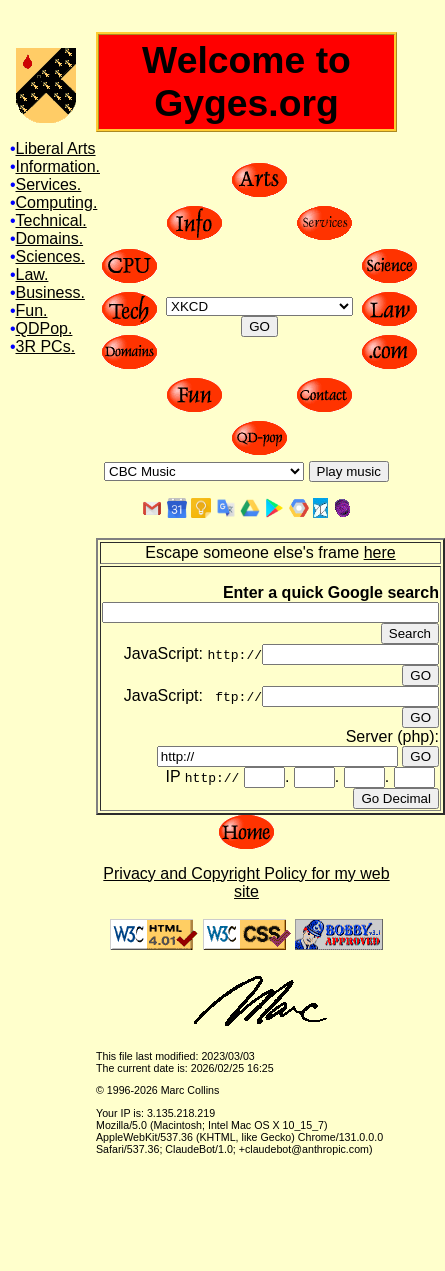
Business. (50, 292)
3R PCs (43, 346)
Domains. (50, 238)
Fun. (32, 310)
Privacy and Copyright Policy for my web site (246, 882)
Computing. (57, 202)
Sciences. (50, 256)
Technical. (51, 220)
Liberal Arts (56, 148)
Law (30, 274)
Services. (49, 184)
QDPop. (44, 328)
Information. (58, 166)
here (380, 552)
